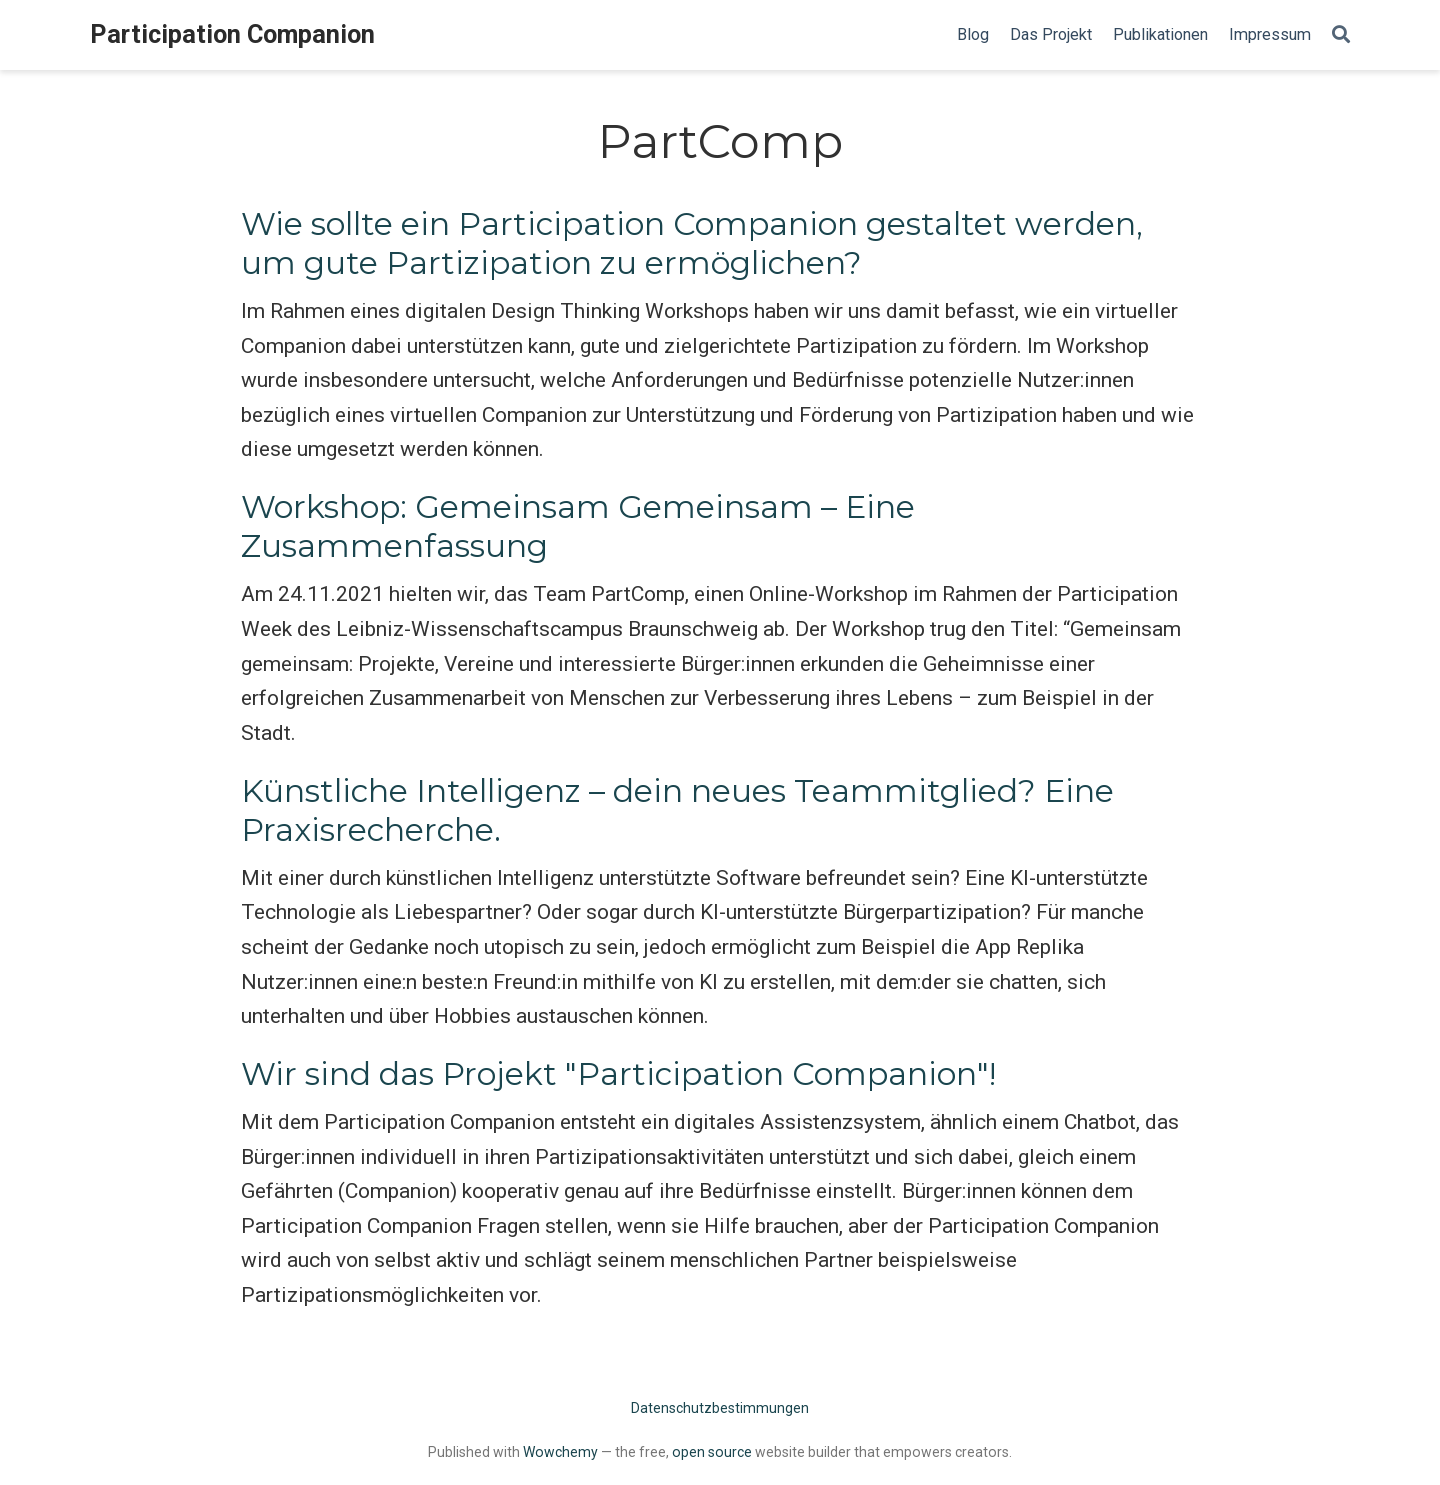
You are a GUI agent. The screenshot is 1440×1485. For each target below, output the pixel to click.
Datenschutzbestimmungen (720, 1408)
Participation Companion (232, 34)
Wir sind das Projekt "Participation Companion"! (618, 1074)
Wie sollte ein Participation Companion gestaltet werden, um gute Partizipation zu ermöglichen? (692, 243)
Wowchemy (560, 1452)
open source (712, 1452)
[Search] (1341, 35)
